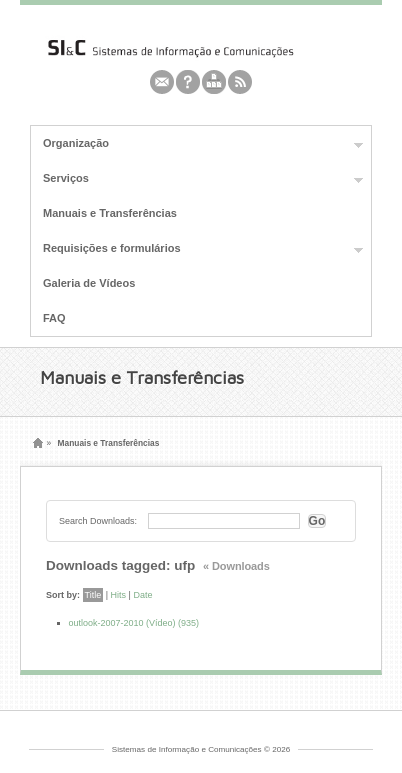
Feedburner (188, 82)
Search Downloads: (98, 520)
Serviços (197, 179)
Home (38, 443)
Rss (240, 82)
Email (162, 82)
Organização (197, 144)
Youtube (214, 82)
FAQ (54, 318)
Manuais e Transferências (110, 213)
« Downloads (236, 566)
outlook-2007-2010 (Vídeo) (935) (134, 623)
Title (93, 595)
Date (142, 595)
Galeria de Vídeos (89, 283)
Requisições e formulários (197, 249)
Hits (119, 595)
